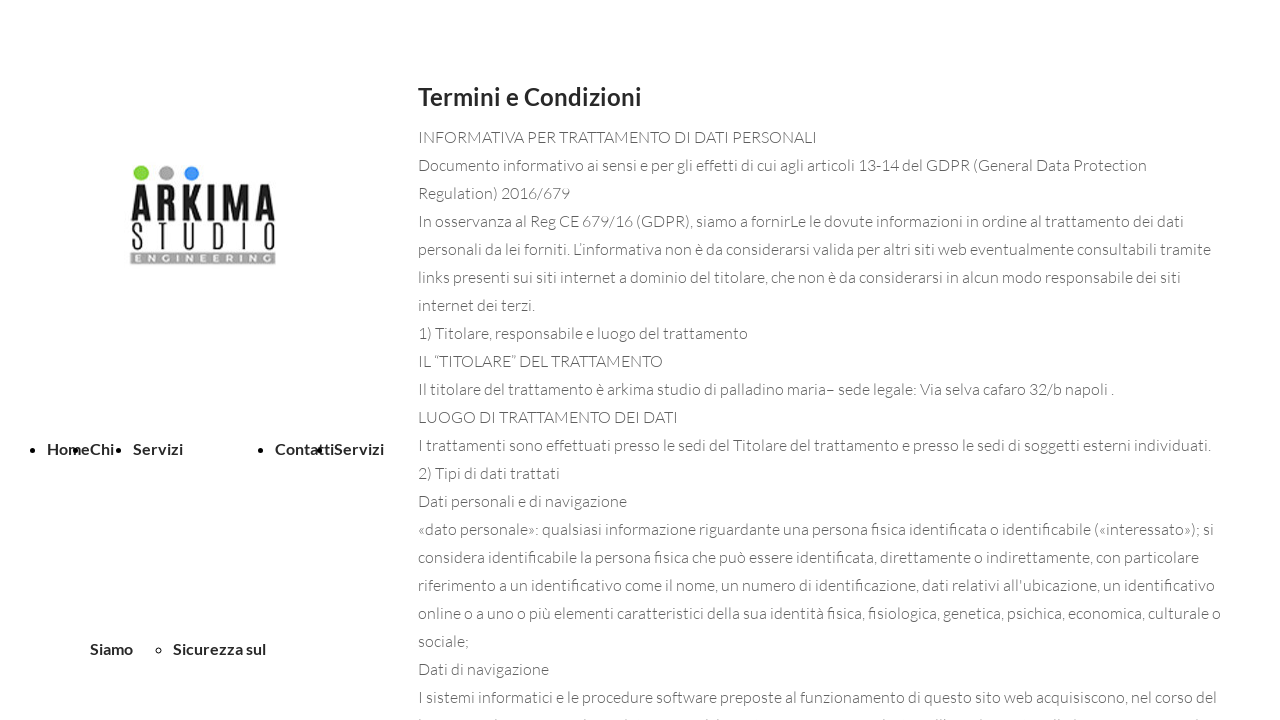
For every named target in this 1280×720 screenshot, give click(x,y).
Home (68, 448)
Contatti (304, 448)
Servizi (158, 448)
